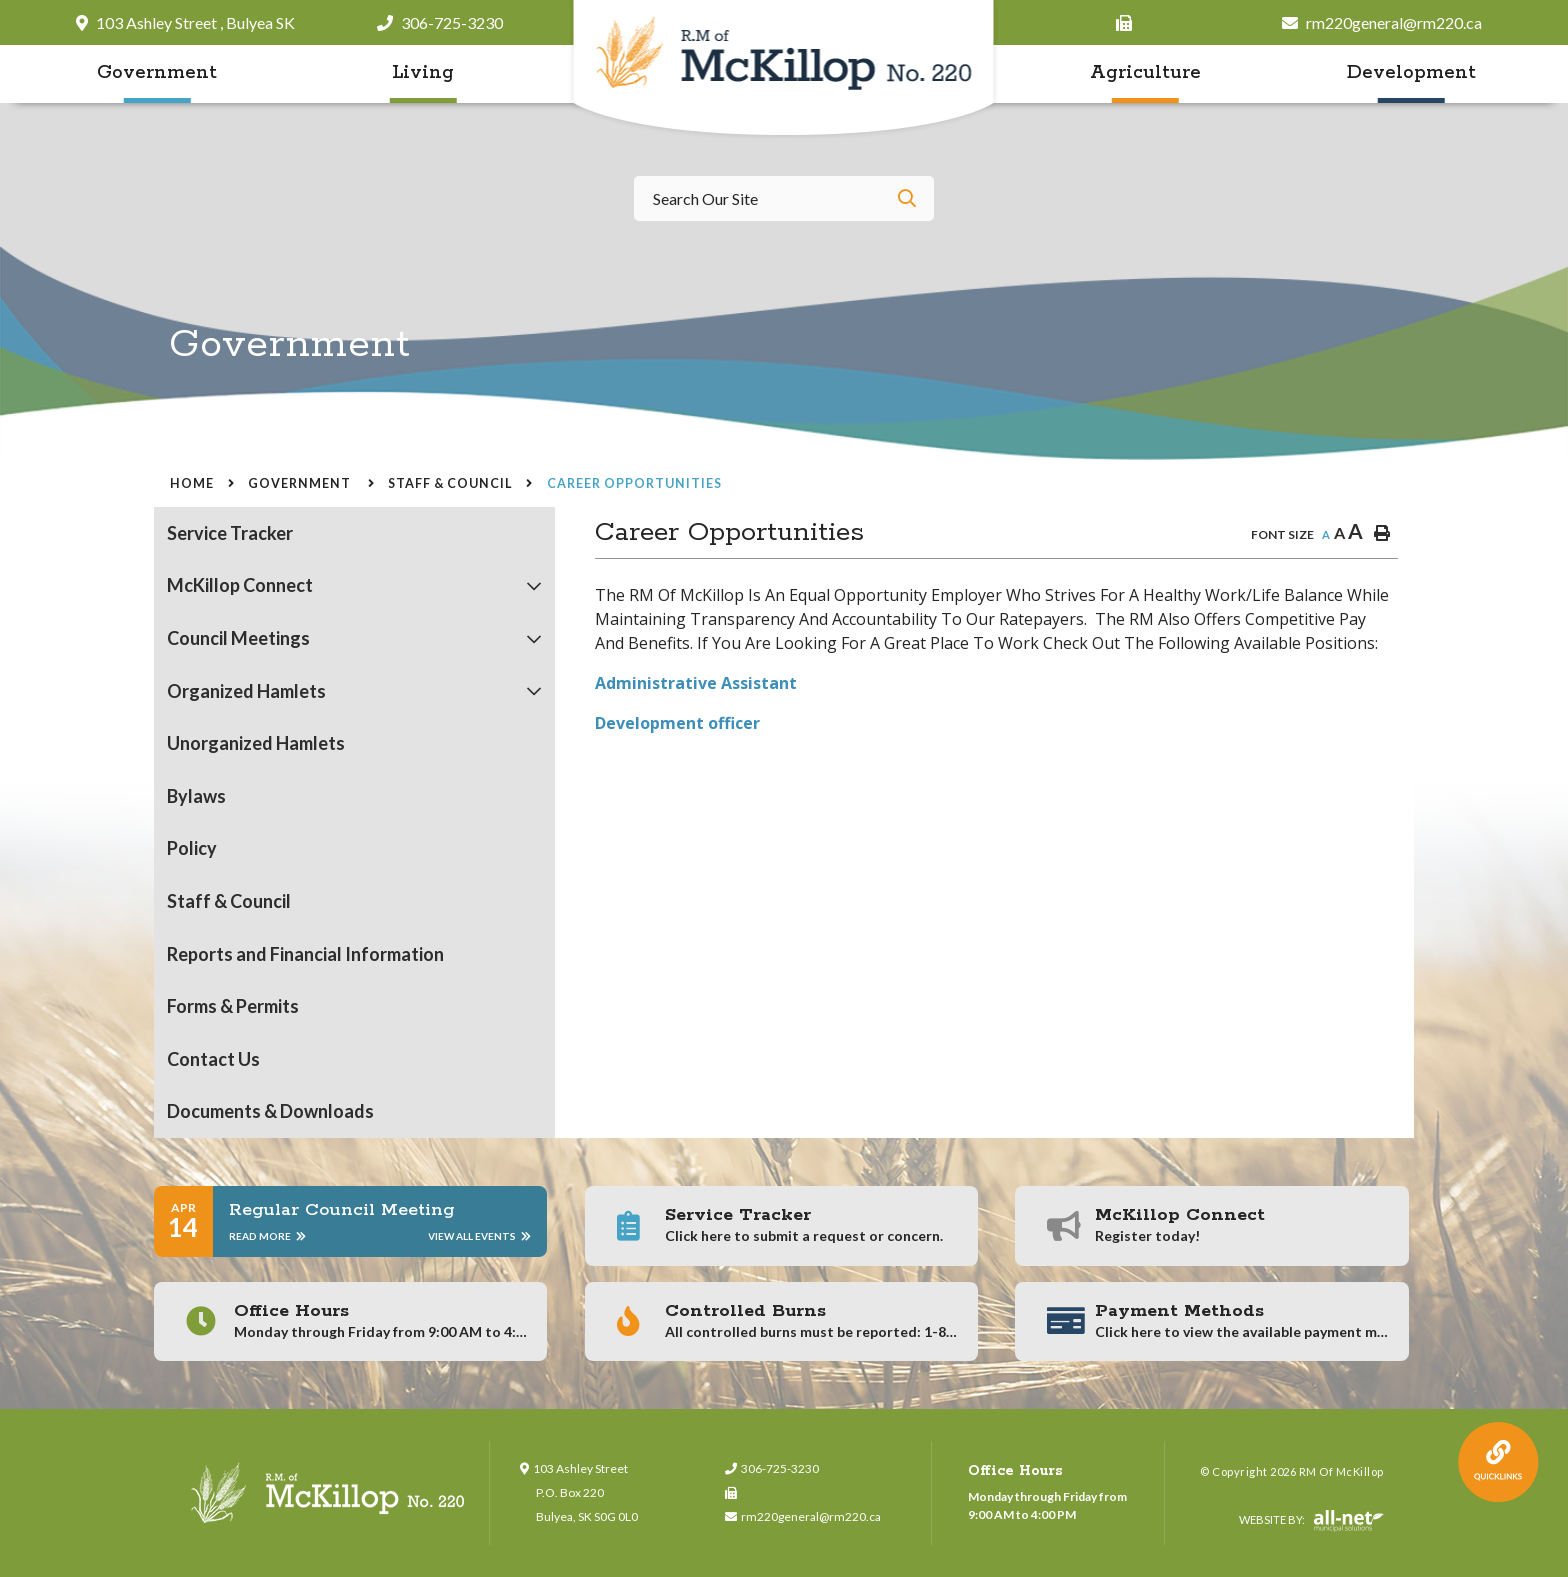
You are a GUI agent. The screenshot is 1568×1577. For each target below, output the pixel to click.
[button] (534, 586)
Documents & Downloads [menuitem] (270, 1111)
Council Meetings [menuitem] (238, 638)
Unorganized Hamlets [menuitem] (256, 743)
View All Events (479, 1236)
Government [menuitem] (157, 73)
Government (301, 483)
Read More (267, 1236)
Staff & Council (450, 483)
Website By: (1311, 1521)
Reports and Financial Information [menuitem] (305, 954)
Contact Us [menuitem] (213, 1059)
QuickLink (1498, 1462)
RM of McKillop (784, 69)
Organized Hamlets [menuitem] (246, 691)
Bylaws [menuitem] (196, 796)
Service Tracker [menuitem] (230, 533)
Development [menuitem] (1411, 73)
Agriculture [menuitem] (1145, 73)
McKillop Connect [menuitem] (240, 585)
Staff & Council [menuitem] (229, 901)
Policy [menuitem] (192, 848)
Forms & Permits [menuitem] (233, 1006)
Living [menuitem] (423, 73)
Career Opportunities (634, 483)
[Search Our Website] (784, 198)
